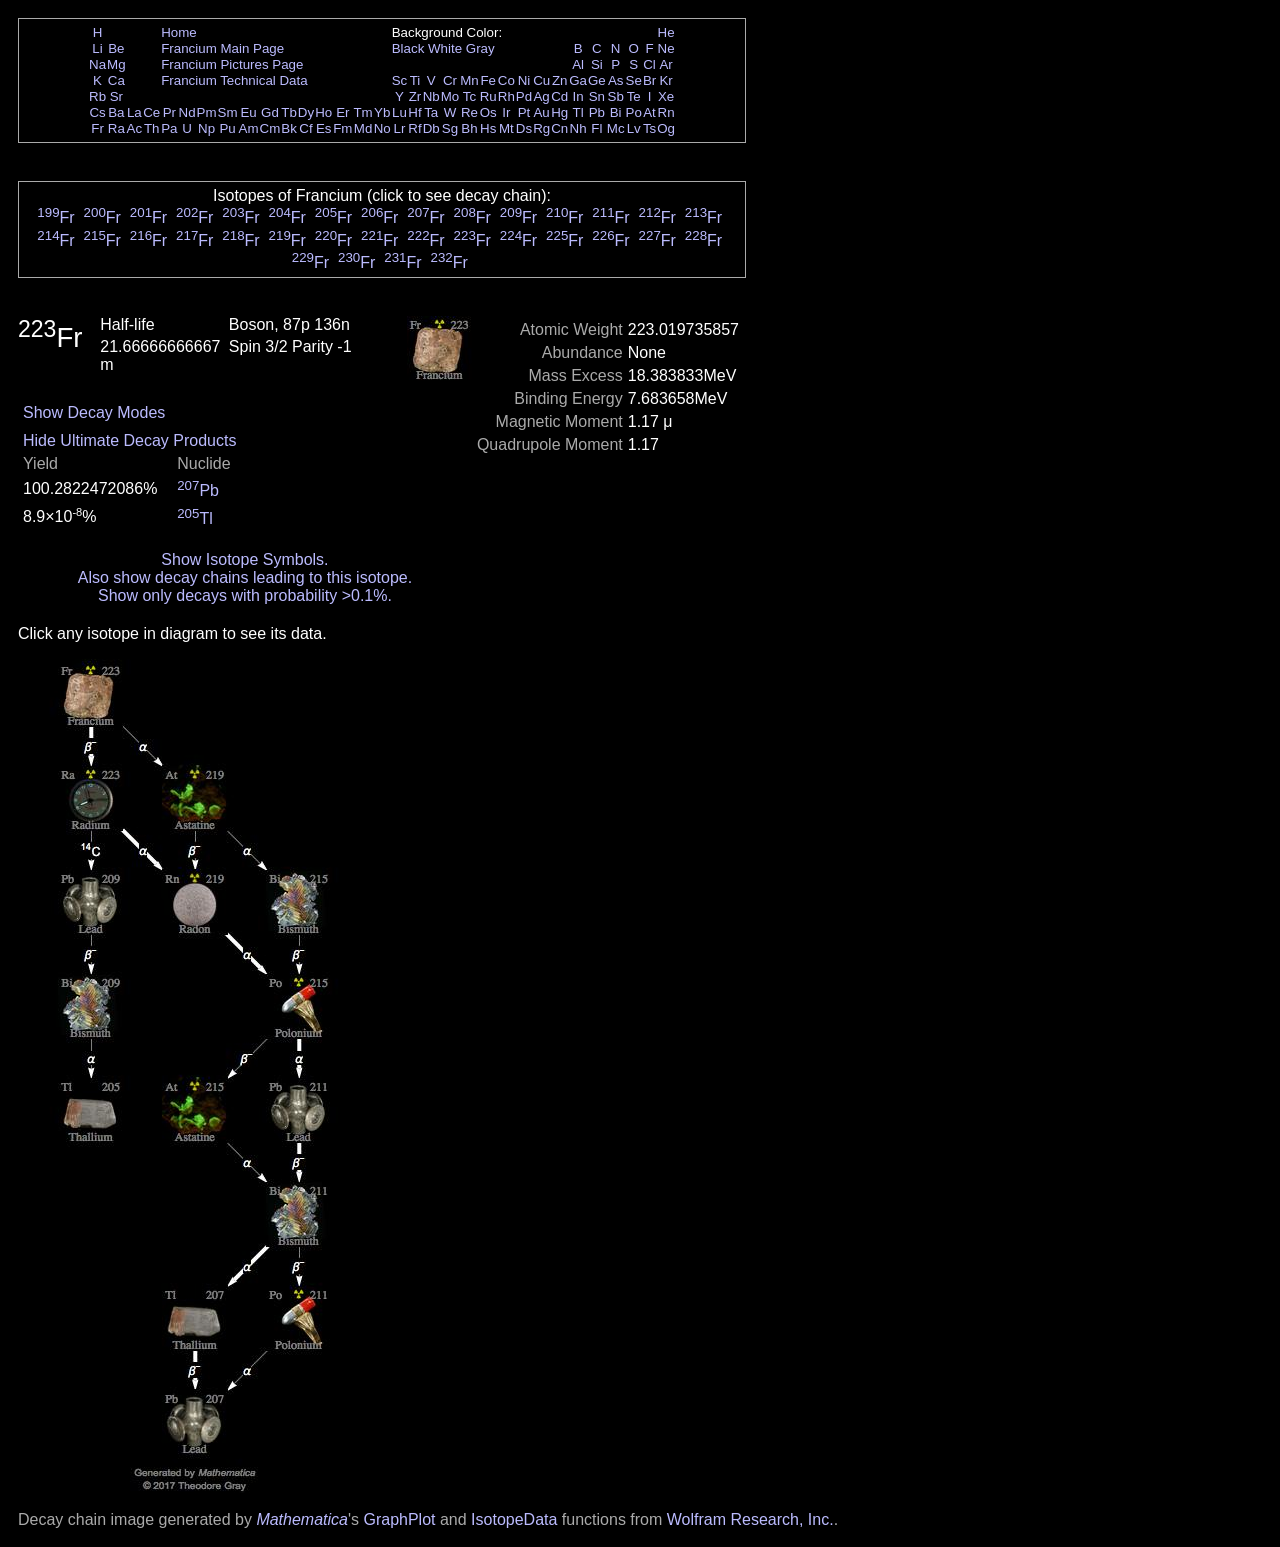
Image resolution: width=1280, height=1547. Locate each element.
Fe (488, 80)
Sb (616, 96)
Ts (649, 128)
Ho (323, 112)
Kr (665, 80)
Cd (559, 96)
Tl (578, 112)
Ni (524, 80)
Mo (450, 96)
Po (634, 112)
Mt (506, 128)
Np (206, 128)
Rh (506, 96)
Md (363, 128)
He (666, 32)
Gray (480, 48)
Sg (450, 128)
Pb (597, 112)
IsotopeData (514, 1519)
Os (488, 112)
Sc (400, 80)
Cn (559, 128)
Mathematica (302, 1519)
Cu (541, 80)
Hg (559, 112)
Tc (469, 96)
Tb (289, 112)
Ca (116, 80)
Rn (666, 112)
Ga (578, 80)
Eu (248, 112)
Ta (431, 112)
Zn (560, 80)
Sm (228, 112)
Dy (306, 112)
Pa (169, 128)
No (382, 128)
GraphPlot (399, 1519)
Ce (151, 112)
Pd (524, 96)
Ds (524, 128)
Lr (400, 128)
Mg (116, 64)
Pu (227, 128)
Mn (469, 80)
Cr (450, 80)
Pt (524, 112)
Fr (97, 128)
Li (97, 48)
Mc (616, 128)
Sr (116, 96)
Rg (541, 128)
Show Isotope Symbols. (244, 559)
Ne (666, 48)
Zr (415, 96)
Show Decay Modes (94, 412)
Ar (665, 64)
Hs (488, 128)
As (616, 80)
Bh (469, 128)
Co (506, 80)
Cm (270, 128)
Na (97, 64)
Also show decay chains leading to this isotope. (245, 577)
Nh (578, 128)
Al (578, 64)
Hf (414, 112)
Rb (97, 96)
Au (541, 112)
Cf (305, 128)
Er (342, 112)
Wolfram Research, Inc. (750, 1519)
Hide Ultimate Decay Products (129, 440)
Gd (270, 112)
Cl (649, 64)
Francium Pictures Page (232, 64)
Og (666, 128)
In (578, 96)
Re (469, 112)
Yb (382, 112)
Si (597, 64)
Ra (116, 128)
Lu (399, 112)
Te (634, 96)
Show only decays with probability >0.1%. (245, 595)
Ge (597, 80)
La (134, 112)
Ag (541, 96)
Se (634, 80)
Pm (207, 112)
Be (116, 48)
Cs (97, 112)
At (649, 112)
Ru (488, 96)
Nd (187, 112)
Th (152, 128)
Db (431, 128)
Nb (431, 96)
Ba (116, 112)
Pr (169, 112)
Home (179, 32)
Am (249, 128)
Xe (666, 96)
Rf (414, 128)
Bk (289, 128)
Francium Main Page (222, 48)
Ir (506, 112)
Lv (634, 128)
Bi (616, 112)
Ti (415, 80)
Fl (596, 128)
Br (649, 80)
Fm (342, 128)
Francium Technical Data (234, 80)
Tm (362, 112)
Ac (135, 128)
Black (408, 48)
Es (324, 128)
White (445, 48)
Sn (597, 96)
